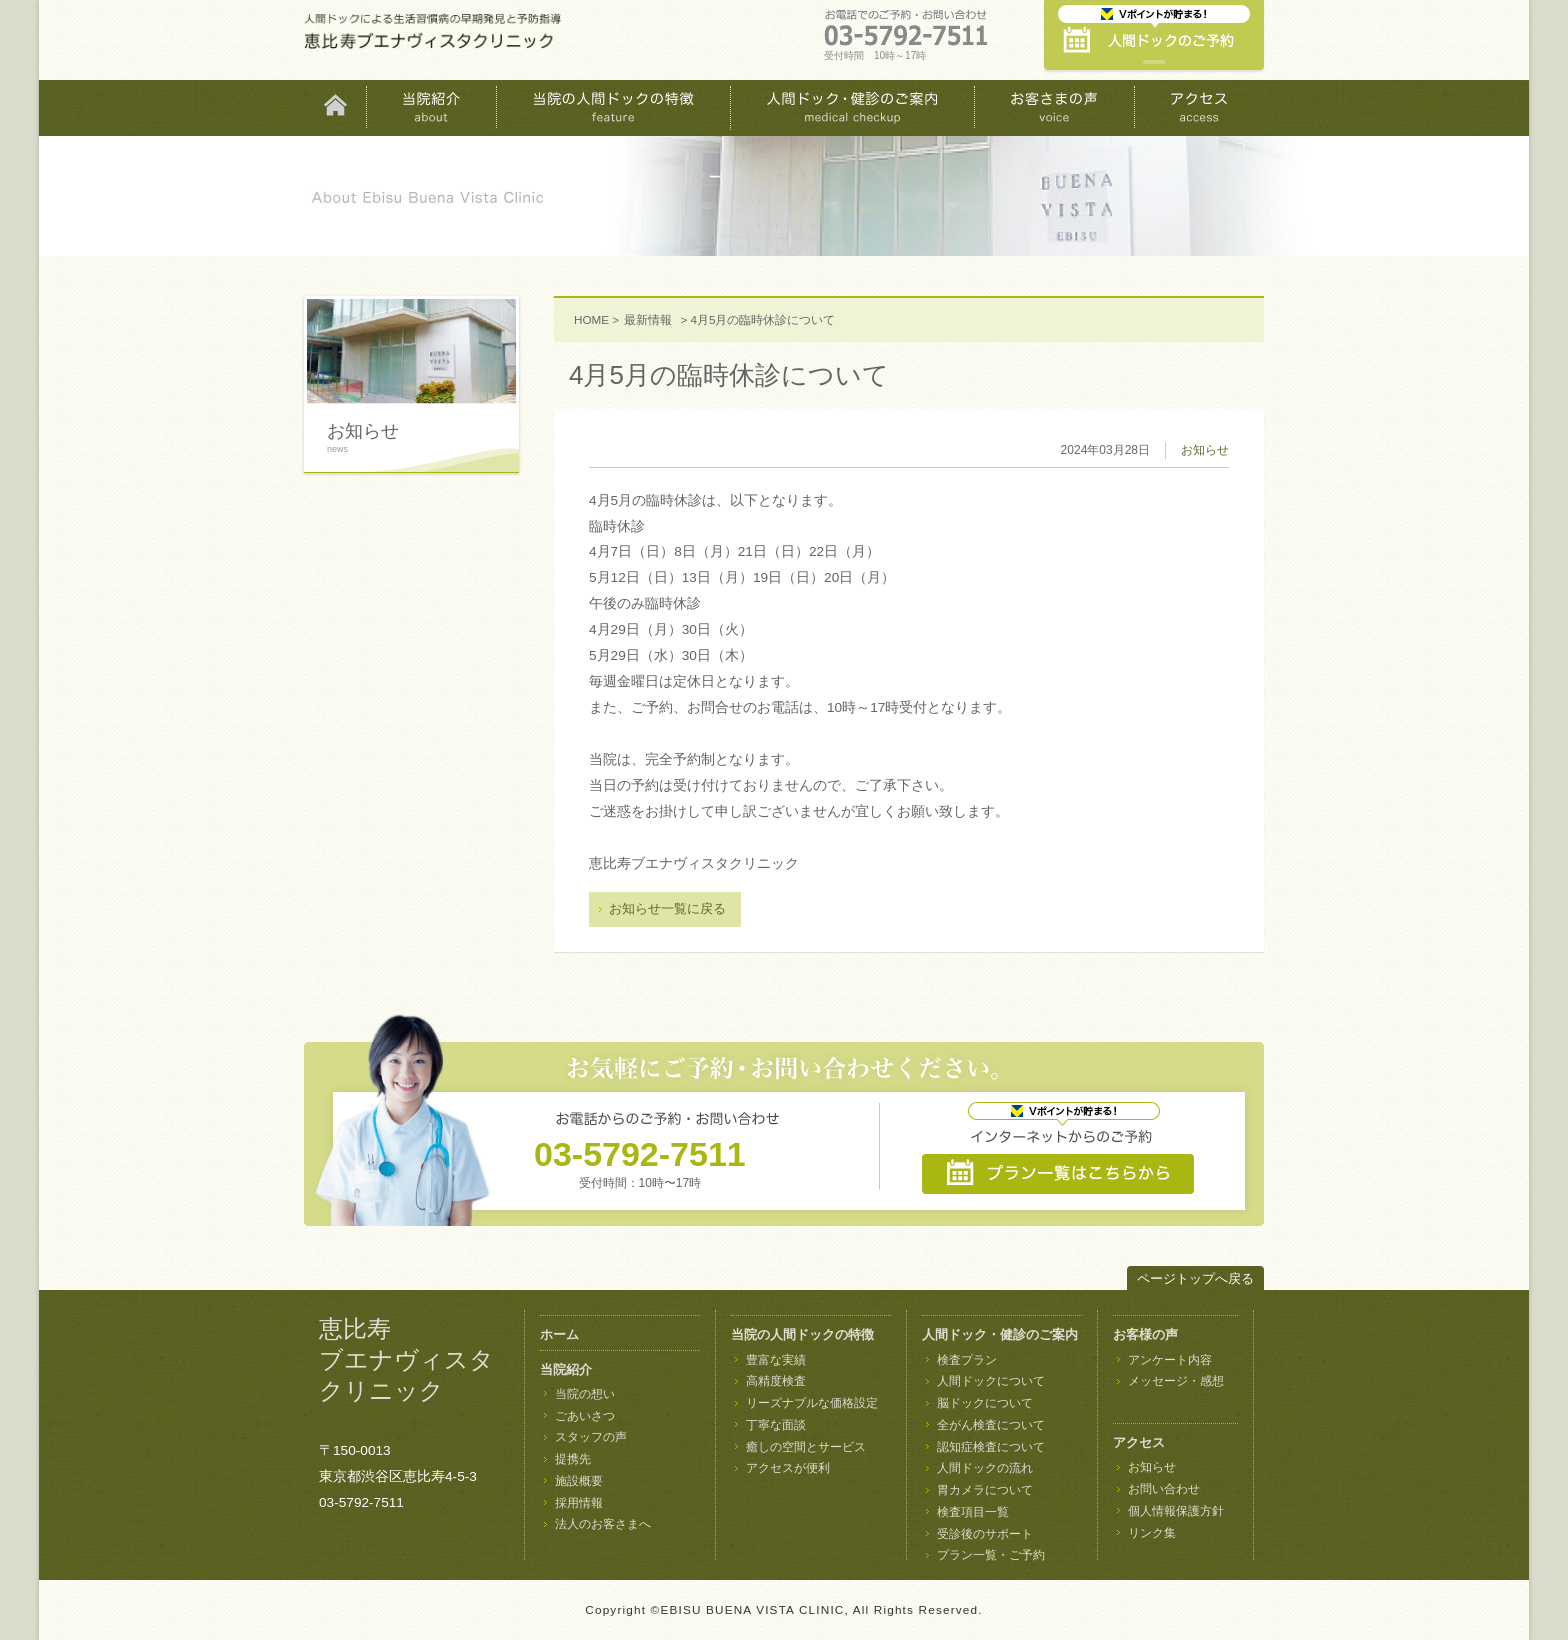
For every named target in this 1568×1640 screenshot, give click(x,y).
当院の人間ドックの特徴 (802, 1334)
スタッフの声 (591, 1437)
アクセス (1139, 1442)
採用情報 (579, 1503)
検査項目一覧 (973, 1512)
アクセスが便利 (788, 1468)
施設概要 (579, 1481)
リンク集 (1152, 1533)
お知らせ (1205, 450)
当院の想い (585, 1394)
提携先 (573, 1459)
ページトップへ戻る (1195, 1278)
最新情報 (648, 319)
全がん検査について (991, 1425)
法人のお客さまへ (603, 1524)
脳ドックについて (985, 1403)
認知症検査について (991, 1447)
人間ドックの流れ (985, 1468)
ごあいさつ (585, 1416)
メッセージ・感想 (1176, 1381)
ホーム (559, 1334)
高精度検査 (776, 1381)
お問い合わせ (1164, 1489)
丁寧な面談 (776, 1425)
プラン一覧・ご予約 (991, 1555)
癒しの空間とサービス (806, 1447)
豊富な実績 (776, 1360)
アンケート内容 (1170, 1360)
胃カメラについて (985, 1490)
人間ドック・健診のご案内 (1000, 1334)
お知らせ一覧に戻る (667, 908)
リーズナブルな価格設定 (812, 1403)
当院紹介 (566, 1369)
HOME (591, 319)
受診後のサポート (985, 1534)
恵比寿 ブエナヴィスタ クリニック (406, 1359)
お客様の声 (1145, 1334)
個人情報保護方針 (1176, 1511)
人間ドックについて (991, 1381)
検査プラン (967, 1360)
